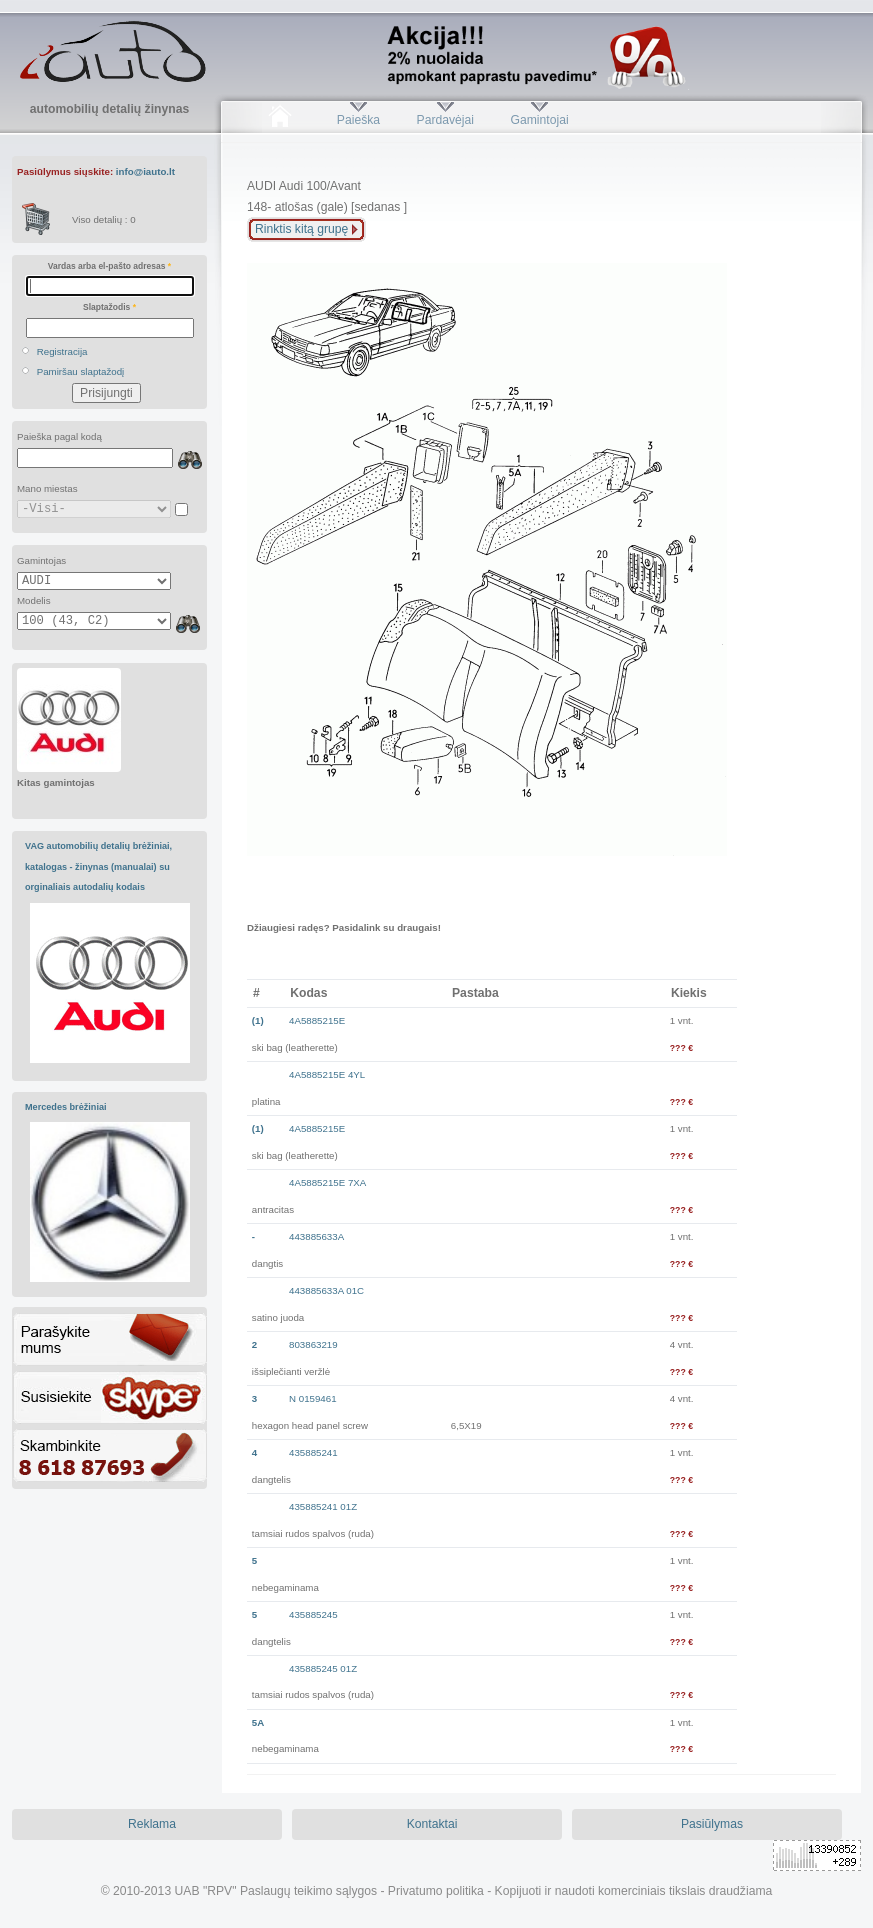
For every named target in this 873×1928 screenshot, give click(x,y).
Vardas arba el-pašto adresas (109, 266)
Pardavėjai (445, 120)
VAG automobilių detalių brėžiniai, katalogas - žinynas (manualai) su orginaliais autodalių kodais (98, 866)
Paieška (358, 120)
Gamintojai (539, 120)
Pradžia (279, 120)
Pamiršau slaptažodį (81, 371)
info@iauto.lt (145, 171)
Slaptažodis (109, 307)
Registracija (62, 351)
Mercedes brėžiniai (66, 1107)
